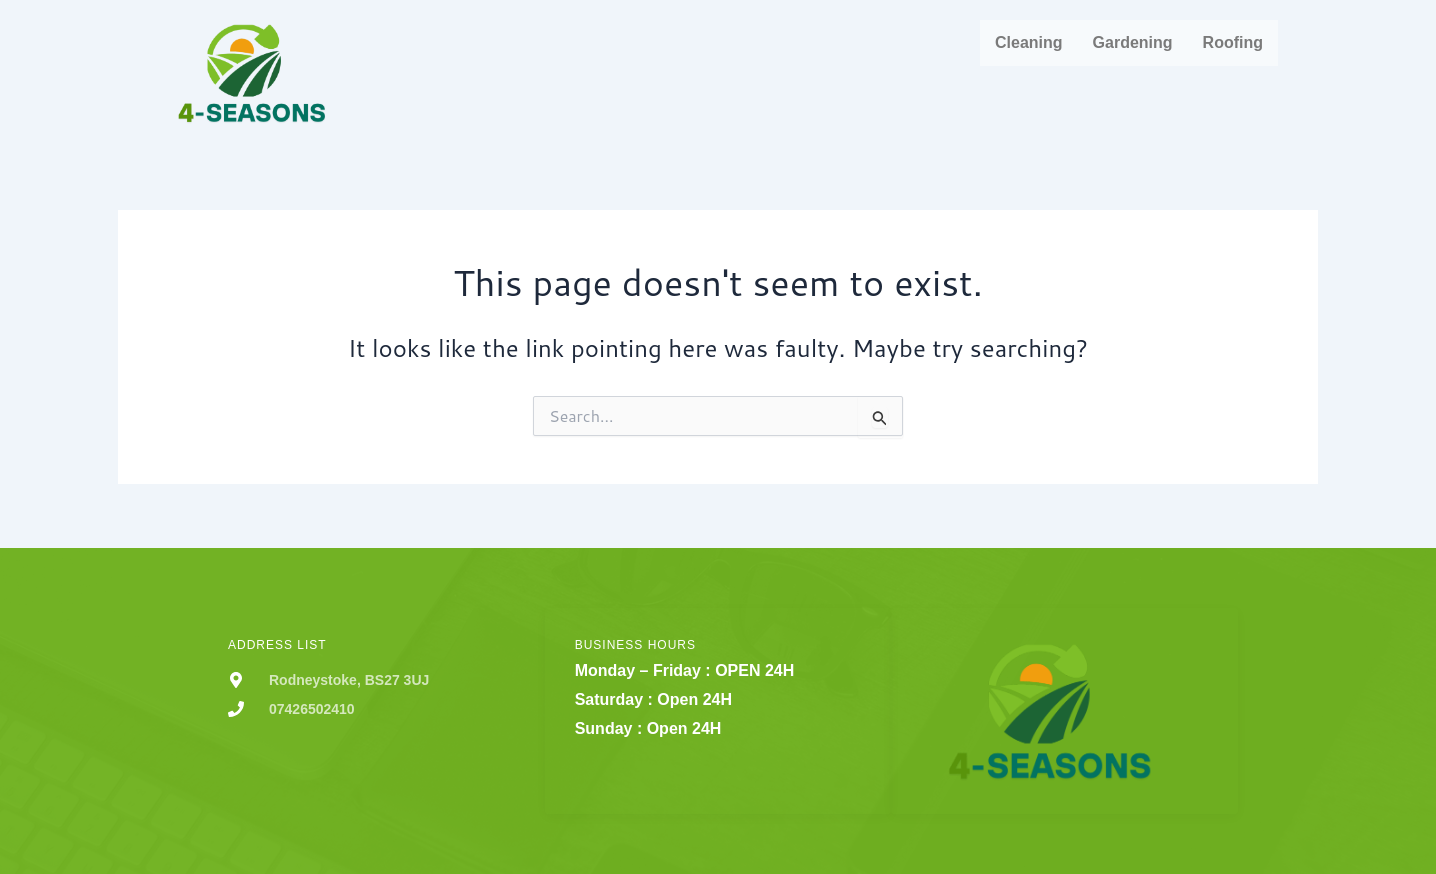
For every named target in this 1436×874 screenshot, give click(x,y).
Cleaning (1029, 42)
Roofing (1233, 42)
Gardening (1133, 42)
